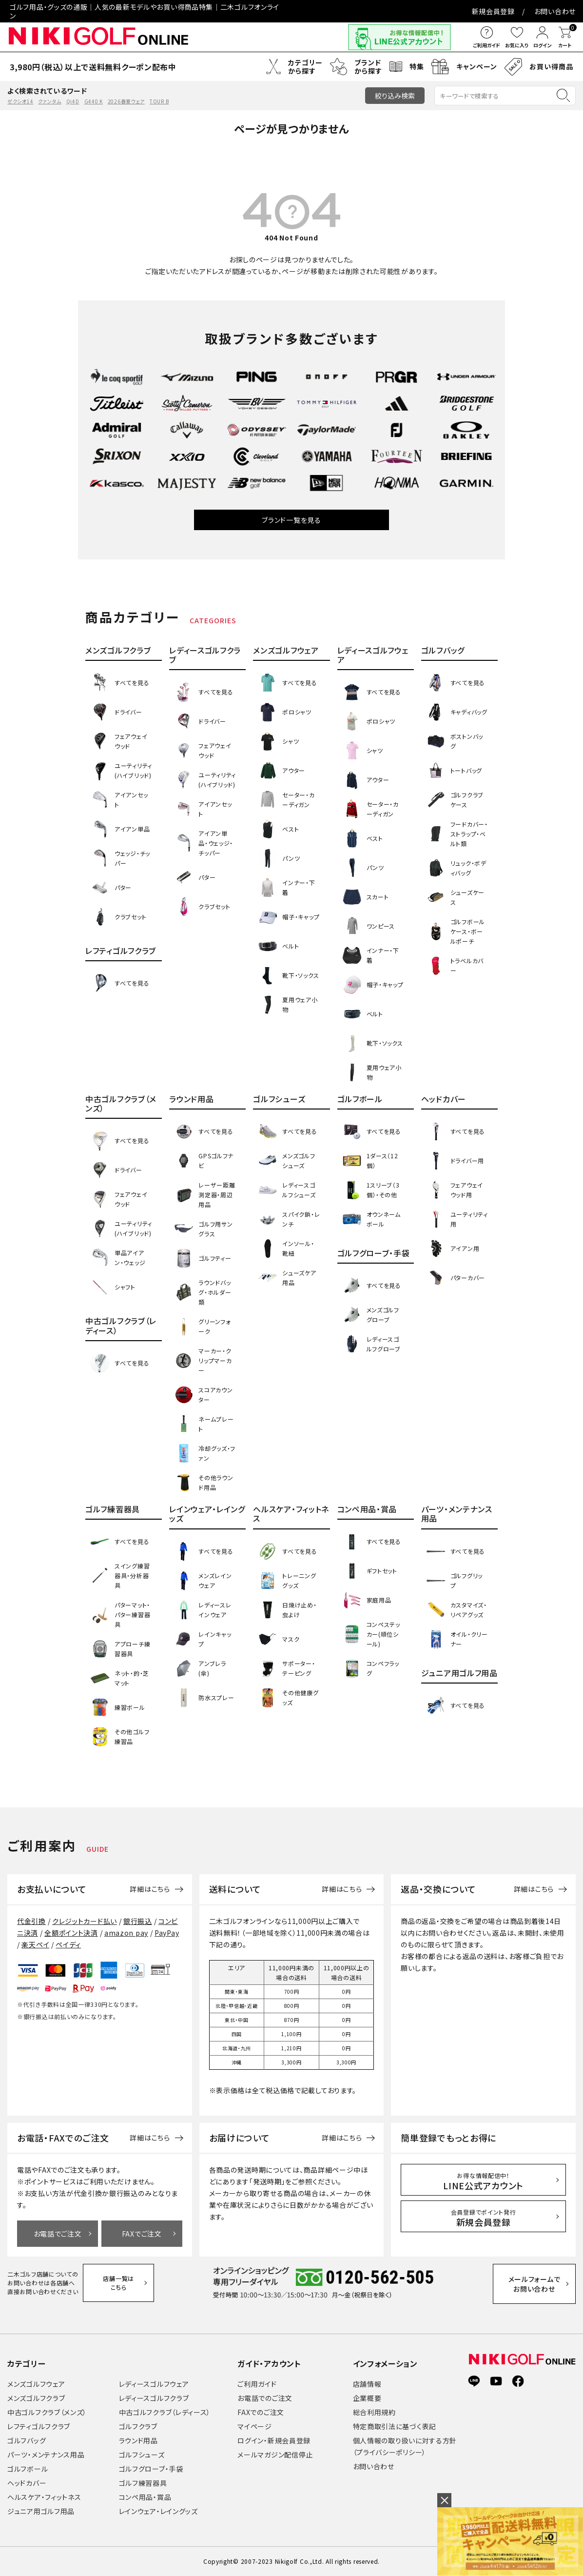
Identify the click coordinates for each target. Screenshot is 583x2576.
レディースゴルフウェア (154, 2384)
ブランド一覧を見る (291, 520)
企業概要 (367, 2398)
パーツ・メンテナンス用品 (45, 2454)
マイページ (254, 2426)
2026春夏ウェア (126, 101)
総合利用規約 (374, 2412)
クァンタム (49, 101)
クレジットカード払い (84, 1921)
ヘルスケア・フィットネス (44, 2497)
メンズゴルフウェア (36, 2384)
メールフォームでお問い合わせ (534, 2284)
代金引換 (31, 1921)
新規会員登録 (493, 11)
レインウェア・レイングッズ (158, 2511)
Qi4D (72, 101)
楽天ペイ (35, 1944)
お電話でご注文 (58, 2234)
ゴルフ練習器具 (143, 2483)
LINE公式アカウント (483, 2181)
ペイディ (68, 1944)
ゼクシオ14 (20, 101)
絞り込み (395, 95)
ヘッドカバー (26, 2483)
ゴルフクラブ (138, 2426)
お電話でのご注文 (264, 2398)
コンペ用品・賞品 (145, 2497)
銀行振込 (137, 1921)
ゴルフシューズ (142, 2454)
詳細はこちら (150, 1889)
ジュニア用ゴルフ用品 (41, 2511)
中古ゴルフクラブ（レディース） (165, 2412)
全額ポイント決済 (71, 1933)
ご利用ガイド (256, 2384)
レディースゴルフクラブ (154, 2398)
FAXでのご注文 (260, 2412)
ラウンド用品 (138, 2440)
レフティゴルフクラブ (38, 2426)
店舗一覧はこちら (118, 2282)
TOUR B (159, 101)
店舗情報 (367, 2384)
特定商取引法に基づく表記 (394, 2426)
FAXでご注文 (142, 2234)
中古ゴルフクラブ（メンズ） (47, 2412)
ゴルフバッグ (26, 2440)
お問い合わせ (555, 11)
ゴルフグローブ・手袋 (151, 2469)
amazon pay (126, 1933)
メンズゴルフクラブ (36, 2398)
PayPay (167, 1933)
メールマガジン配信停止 (275, 2454)
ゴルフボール (27, 2469)
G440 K (93, 101)
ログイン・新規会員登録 (274, 2440)
